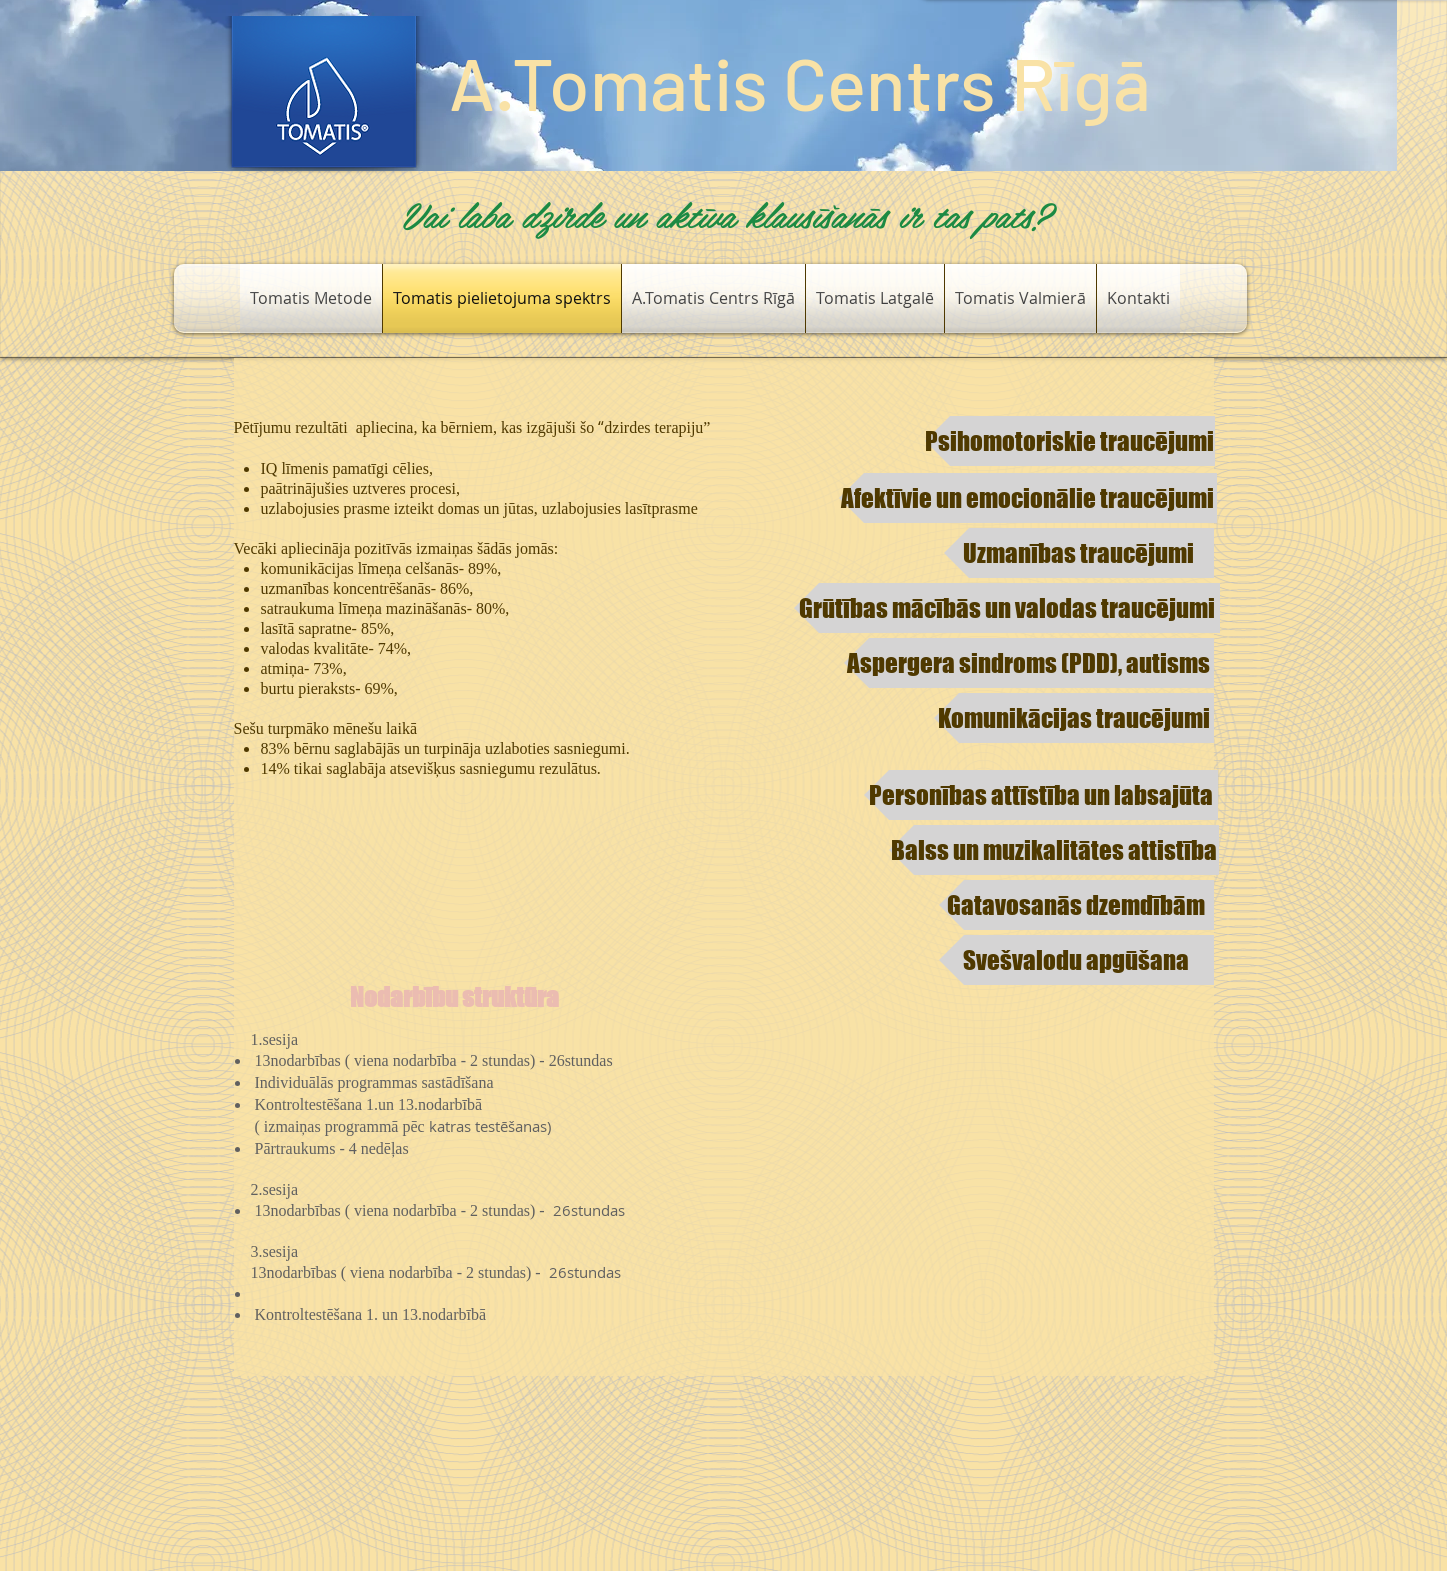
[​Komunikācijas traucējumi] (1074, 718)
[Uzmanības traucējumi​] (1079, 553)
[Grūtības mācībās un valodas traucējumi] (1007, 608)
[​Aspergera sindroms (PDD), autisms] (1029, 663)
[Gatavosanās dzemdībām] (1076, 905)
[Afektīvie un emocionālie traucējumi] (1028, 498)
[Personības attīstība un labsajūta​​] (1041, 795)
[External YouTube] (949, 1205)
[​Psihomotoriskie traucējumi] (1070, 441)
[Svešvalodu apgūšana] (1076, 960)
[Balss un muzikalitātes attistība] (1054, 850)
